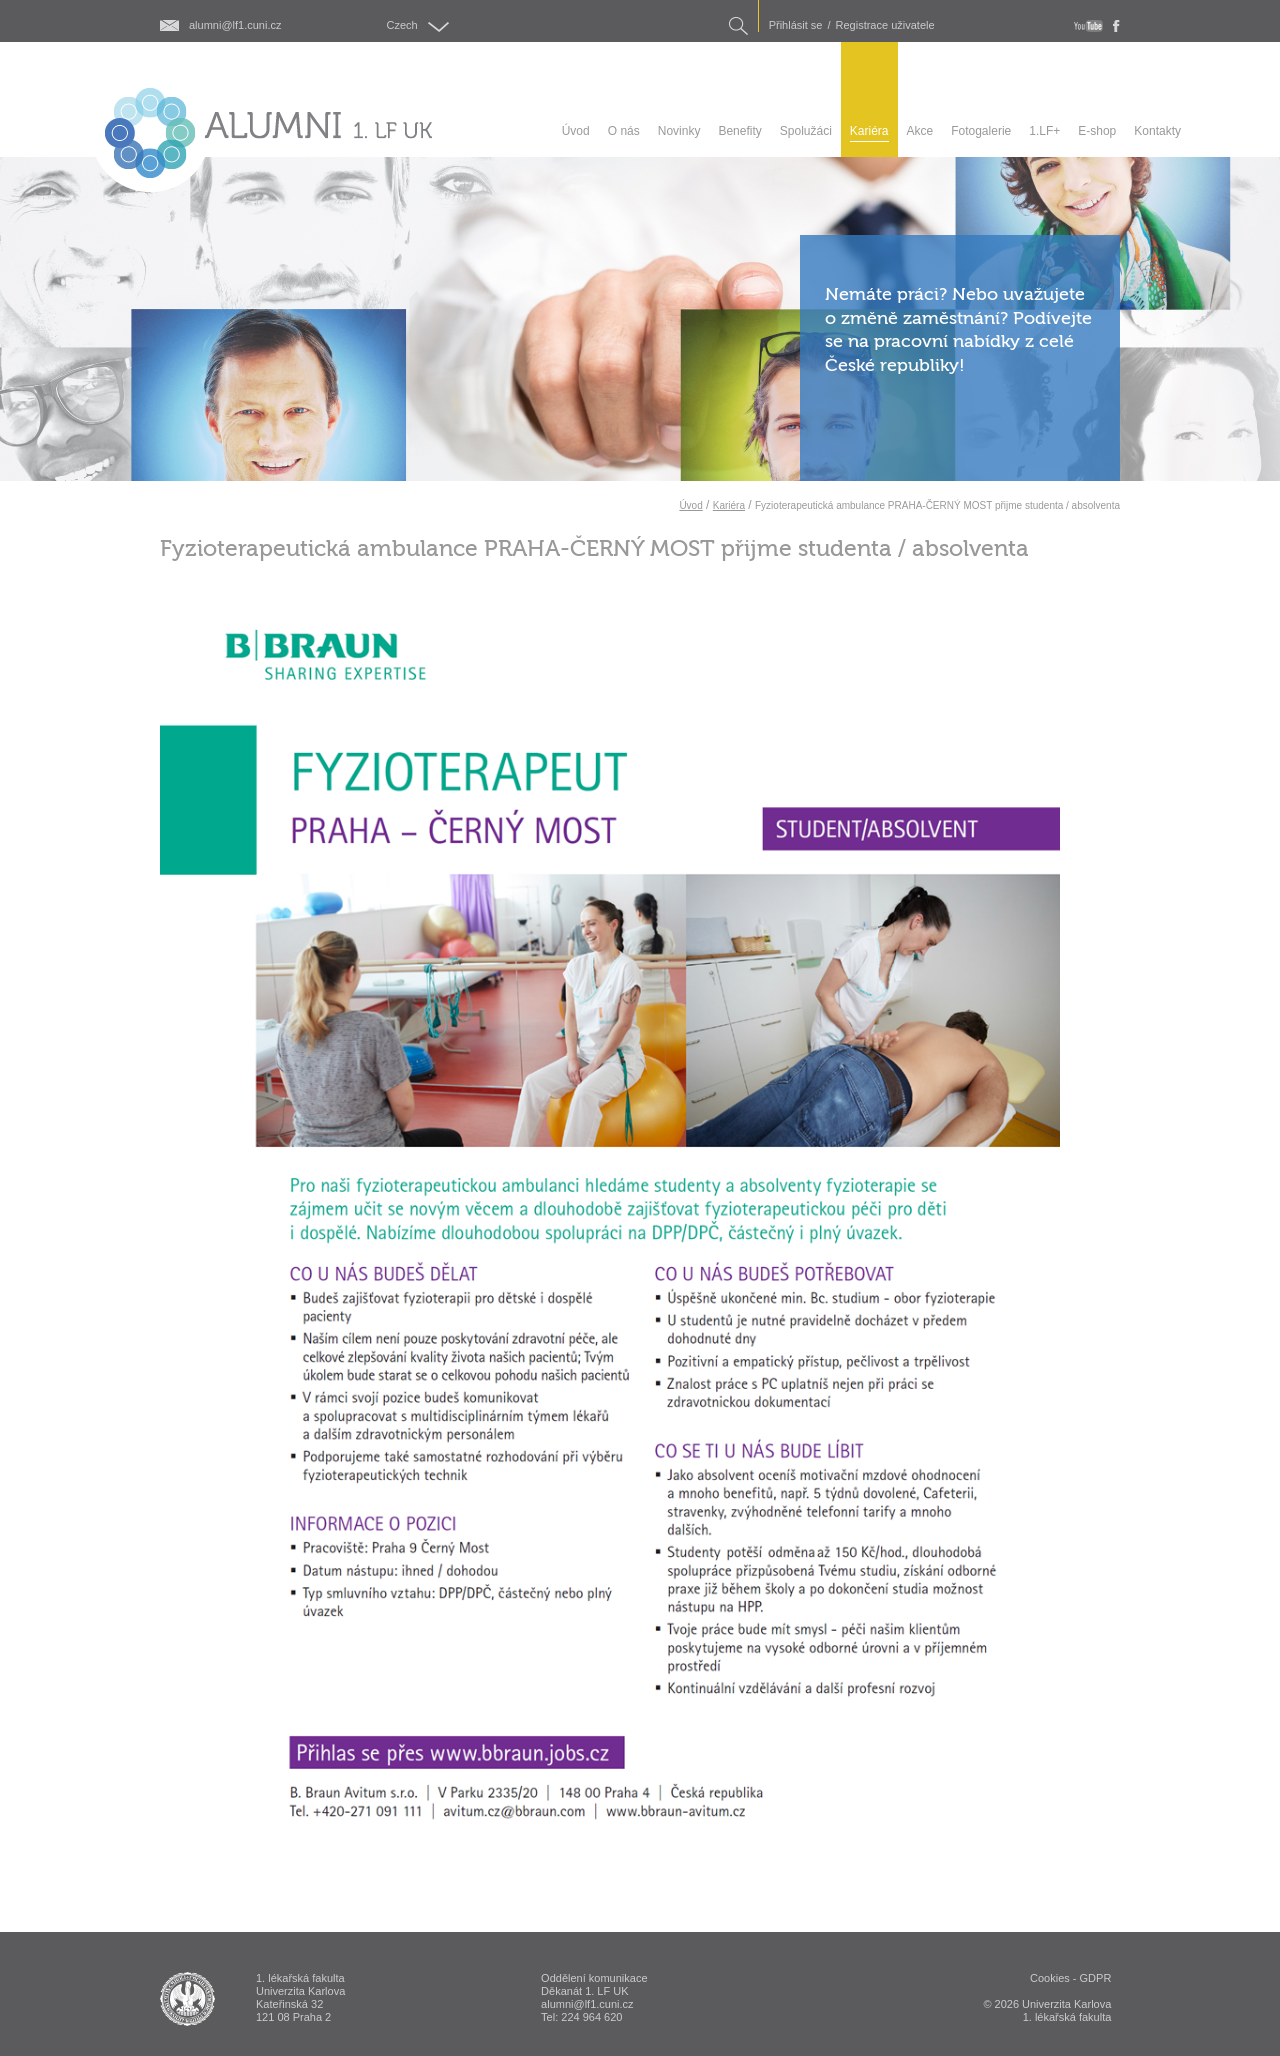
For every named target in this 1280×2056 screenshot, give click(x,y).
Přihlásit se (796, 25)
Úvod (690, 505)
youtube (1088, 26)
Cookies (1050, 1978)
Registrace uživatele (885, 25)
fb (1116, 26)
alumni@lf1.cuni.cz (235, 25)
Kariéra (729, 505)
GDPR (1096, 1978)
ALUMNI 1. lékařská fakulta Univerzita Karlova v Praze (187, 1999)
